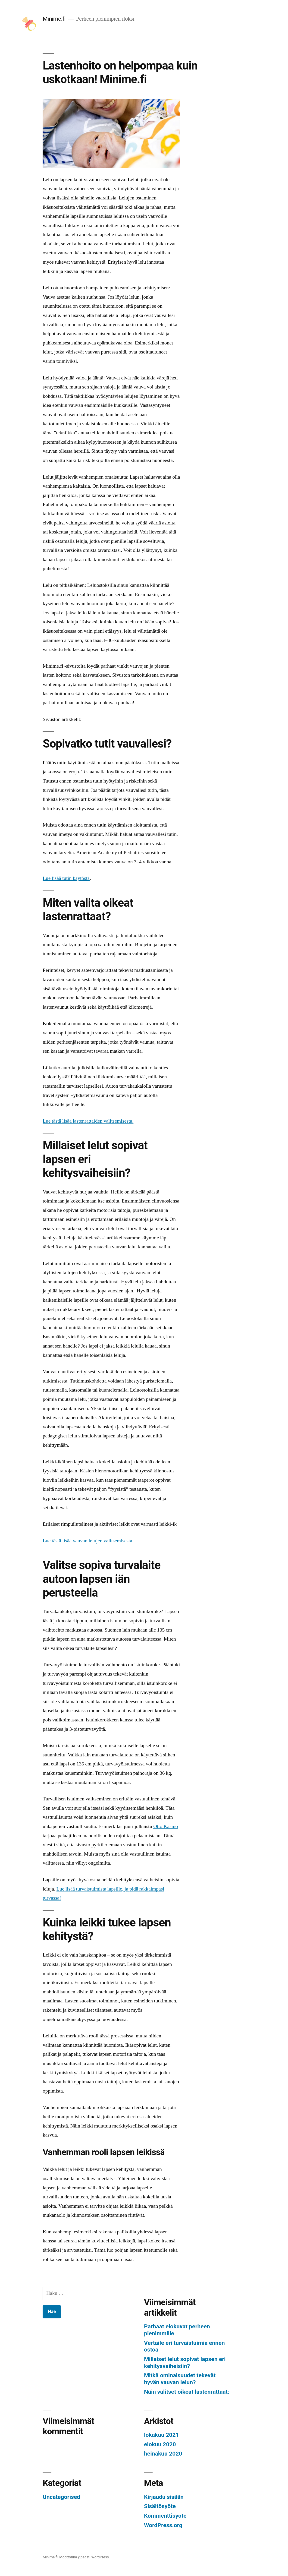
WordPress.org (163, 2525)
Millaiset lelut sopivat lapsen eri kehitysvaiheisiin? (185, 2362)
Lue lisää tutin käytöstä (66, 878)
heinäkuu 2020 (163, 2453)
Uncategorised (61, 2497)
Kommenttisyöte (165, 2515)
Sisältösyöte (160, 2506)
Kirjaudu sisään (164, 2497)
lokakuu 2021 (161, 2434)
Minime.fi (54, 18)
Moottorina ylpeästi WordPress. (84, 2557)
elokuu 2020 (160, 2444)
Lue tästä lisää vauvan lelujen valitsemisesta (87, 1540)
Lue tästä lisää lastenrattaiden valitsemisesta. (88, 1121)
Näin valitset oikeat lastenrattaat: (186, 2391)
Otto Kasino (165, 1826)
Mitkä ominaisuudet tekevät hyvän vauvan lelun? (180, 2379)
